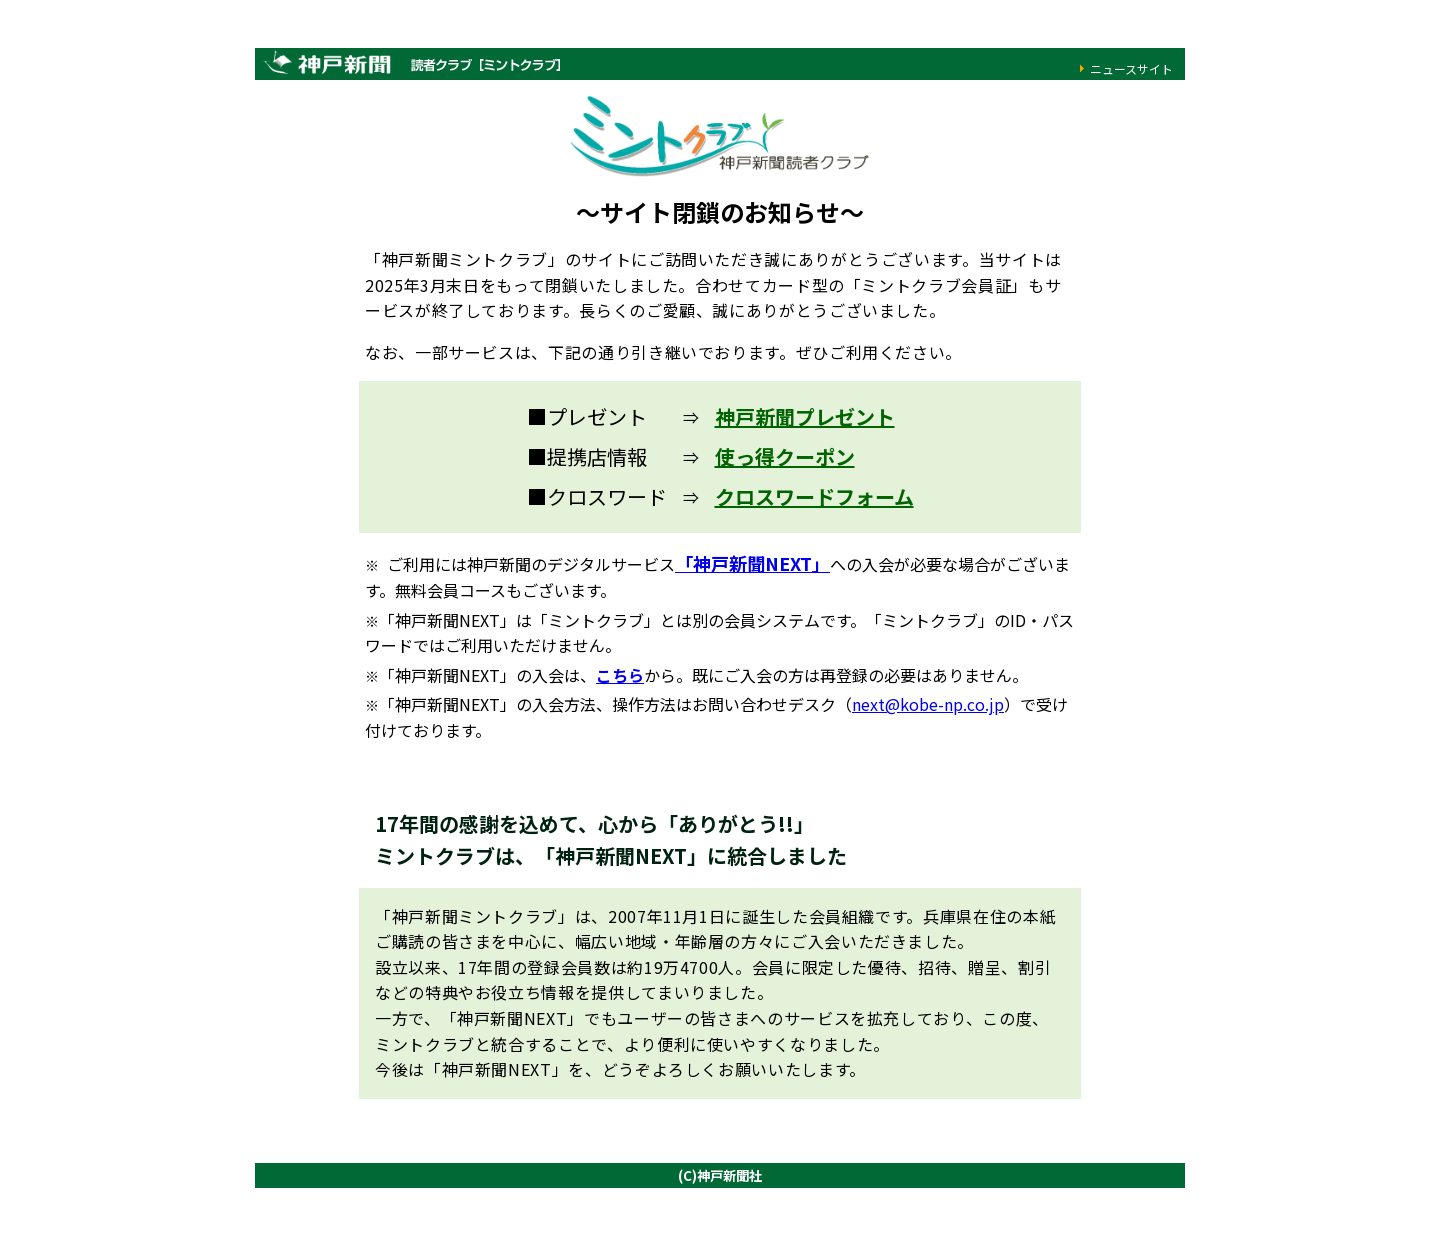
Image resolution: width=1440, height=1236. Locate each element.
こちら (620, 675)
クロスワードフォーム (814, 496)
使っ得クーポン (785, 456)
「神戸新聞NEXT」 (752, 563)
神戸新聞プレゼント (805, 416)
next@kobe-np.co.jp (928, 704)
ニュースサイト (1131, 68)
